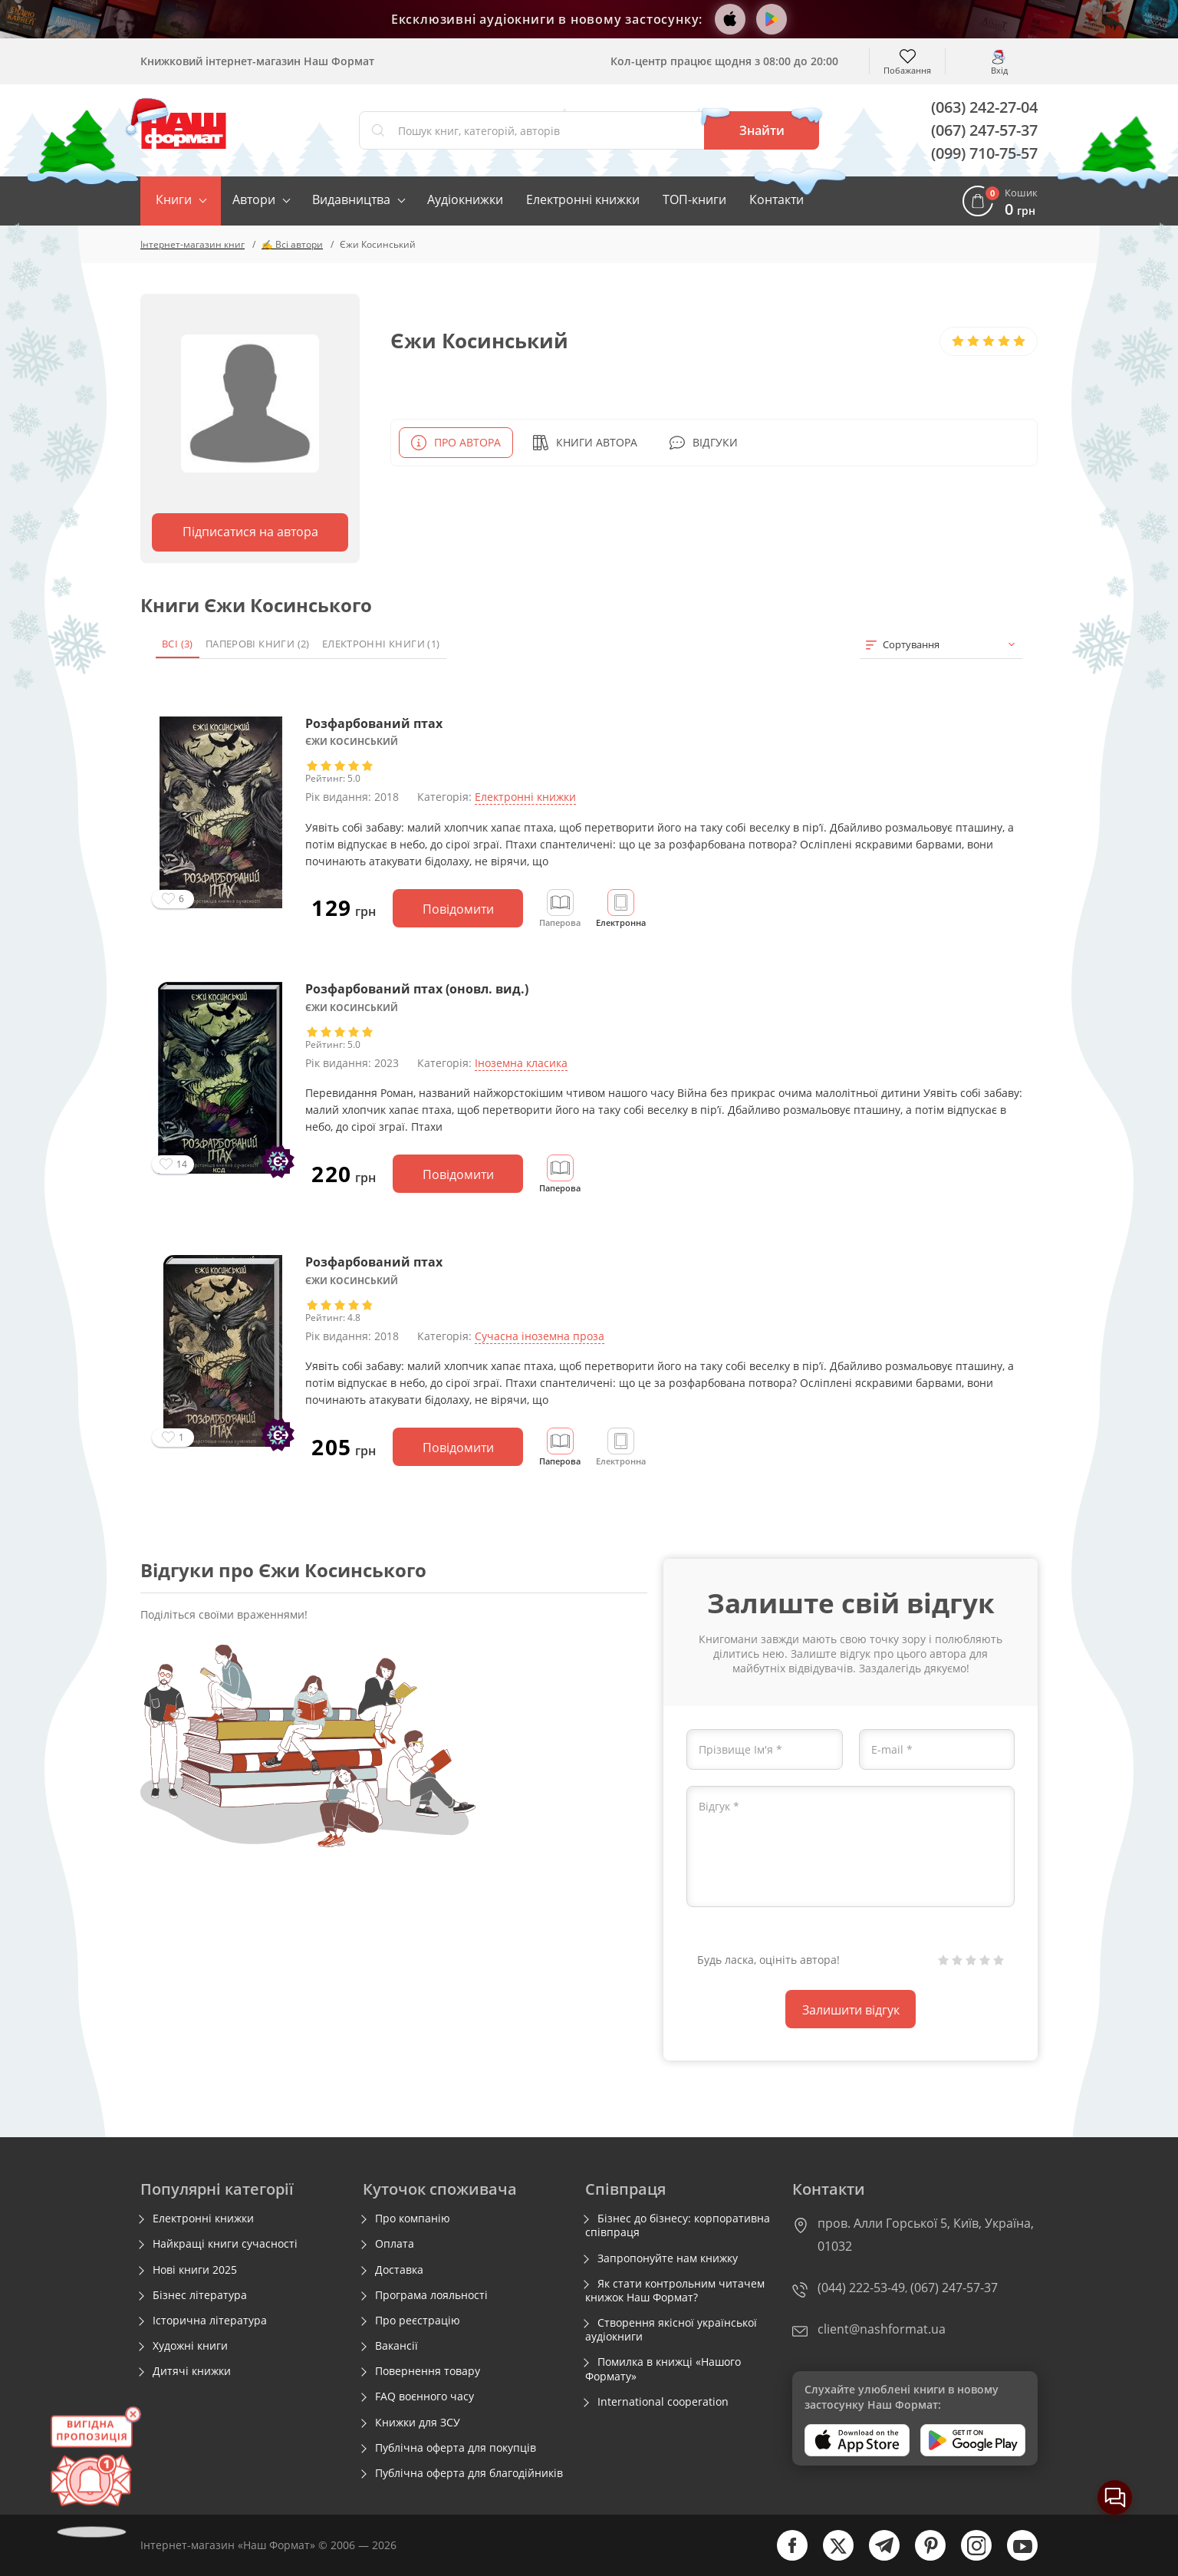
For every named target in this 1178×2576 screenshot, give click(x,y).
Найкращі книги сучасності (225, 2244)
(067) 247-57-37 (984, 130)
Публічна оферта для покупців (455, 2448)
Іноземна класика (521, 1063)
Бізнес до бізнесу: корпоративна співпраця (677, 2225)
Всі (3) (177, 644)
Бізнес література (200, 2295)
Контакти (776, 199)
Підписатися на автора (250, 531)
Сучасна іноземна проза (539, 1336)
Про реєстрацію (417, 2320)
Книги (174, 199)
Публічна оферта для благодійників (469, 2473)
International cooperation (663, 2402)
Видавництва (351, 199)
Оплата (394, 2244)
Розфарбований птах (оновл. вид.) (416, 988)
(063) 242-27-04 (984, 107)
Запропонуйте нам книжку (667, 2258)
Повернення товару (427, 2371)
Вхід (999, 69)
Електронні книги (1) (381, 644)
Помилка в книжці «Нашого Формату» (663, 2369)
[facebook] (785, 2557)
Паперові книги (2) (258, 644)
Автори (253, 199)
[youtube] (1015, 2557)
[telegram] (877, 2557)
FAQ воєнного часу (424, 2396)
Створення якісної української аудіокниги (671, 2330)
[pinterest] (923, 2557)
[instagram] (969, 2557)
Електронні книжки (583, 199)
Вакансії (396, 2346)
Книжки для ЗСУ (417, 2422)
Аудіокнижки (465, 199)
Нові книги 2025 (195, 2270)
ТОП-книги (694, 199)
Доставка (399, 2270)
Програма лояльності (431, 2295)
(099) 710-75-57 (984, 153)
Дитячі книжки (192, 2371)
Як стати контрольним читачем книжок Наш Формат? (675, 2290)
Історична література (210, 2320)
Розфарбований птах (374, 723)
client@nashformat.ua (882, 2329)
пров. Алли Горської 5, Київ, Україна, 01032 (926, 2235)
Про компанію (412, 2218)
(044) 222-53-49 (861, 2287)
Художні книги (190, 2346)
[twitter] (831, 2557)
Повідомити (458, 909)
